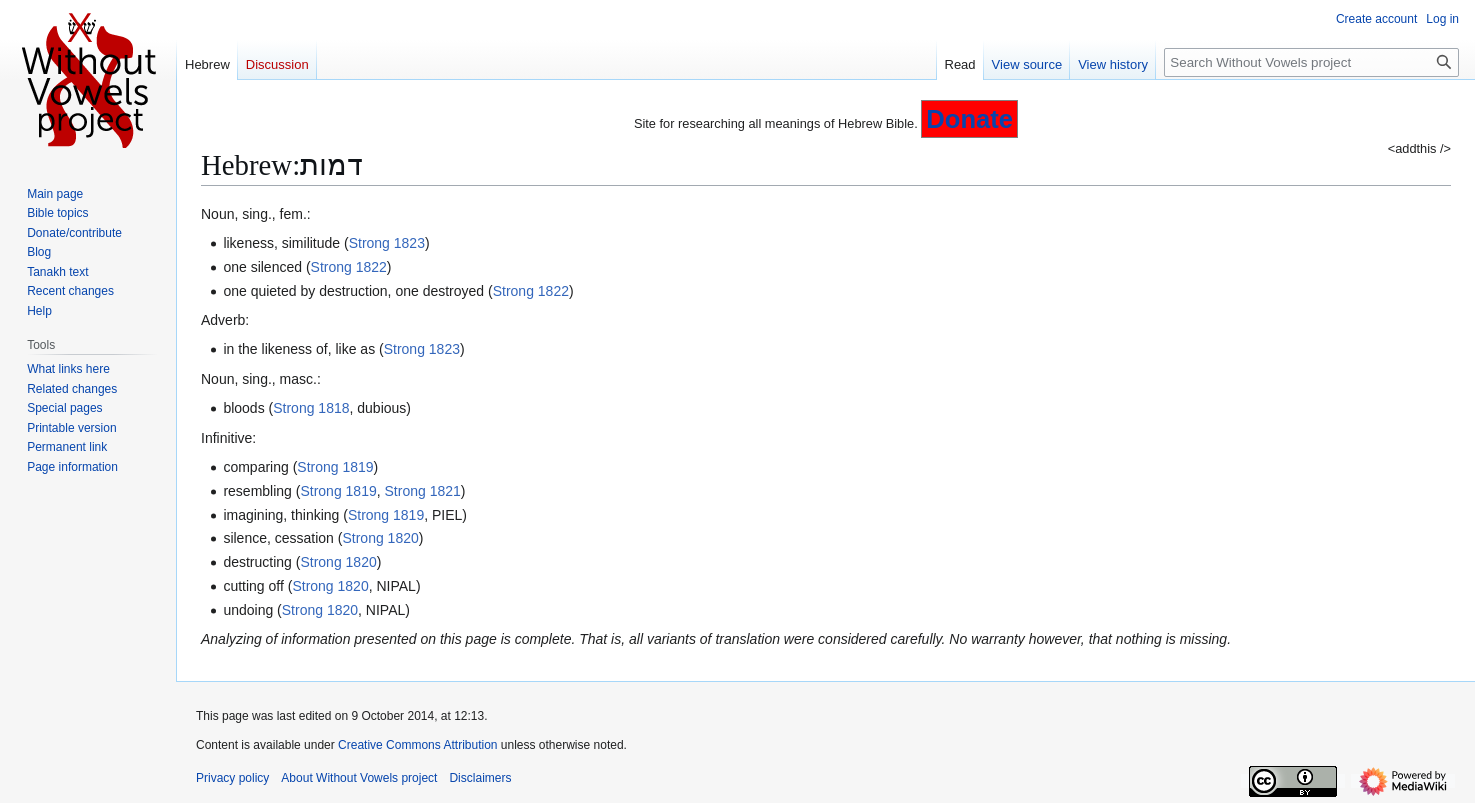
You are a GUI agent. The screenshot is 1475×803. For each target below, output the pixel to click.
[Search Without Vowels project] (1311, 62)
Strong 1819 (335, 467)
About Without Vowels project (359, 778)
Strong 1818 (311, 408)
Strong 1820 (380, 538)
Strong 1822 (349, 267)
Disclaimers (480, 778)
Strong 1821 (423, 491)
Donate (969, 119)
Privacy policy (232, 778)
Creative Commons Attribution (417, 745)
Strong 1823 (387, 243)
